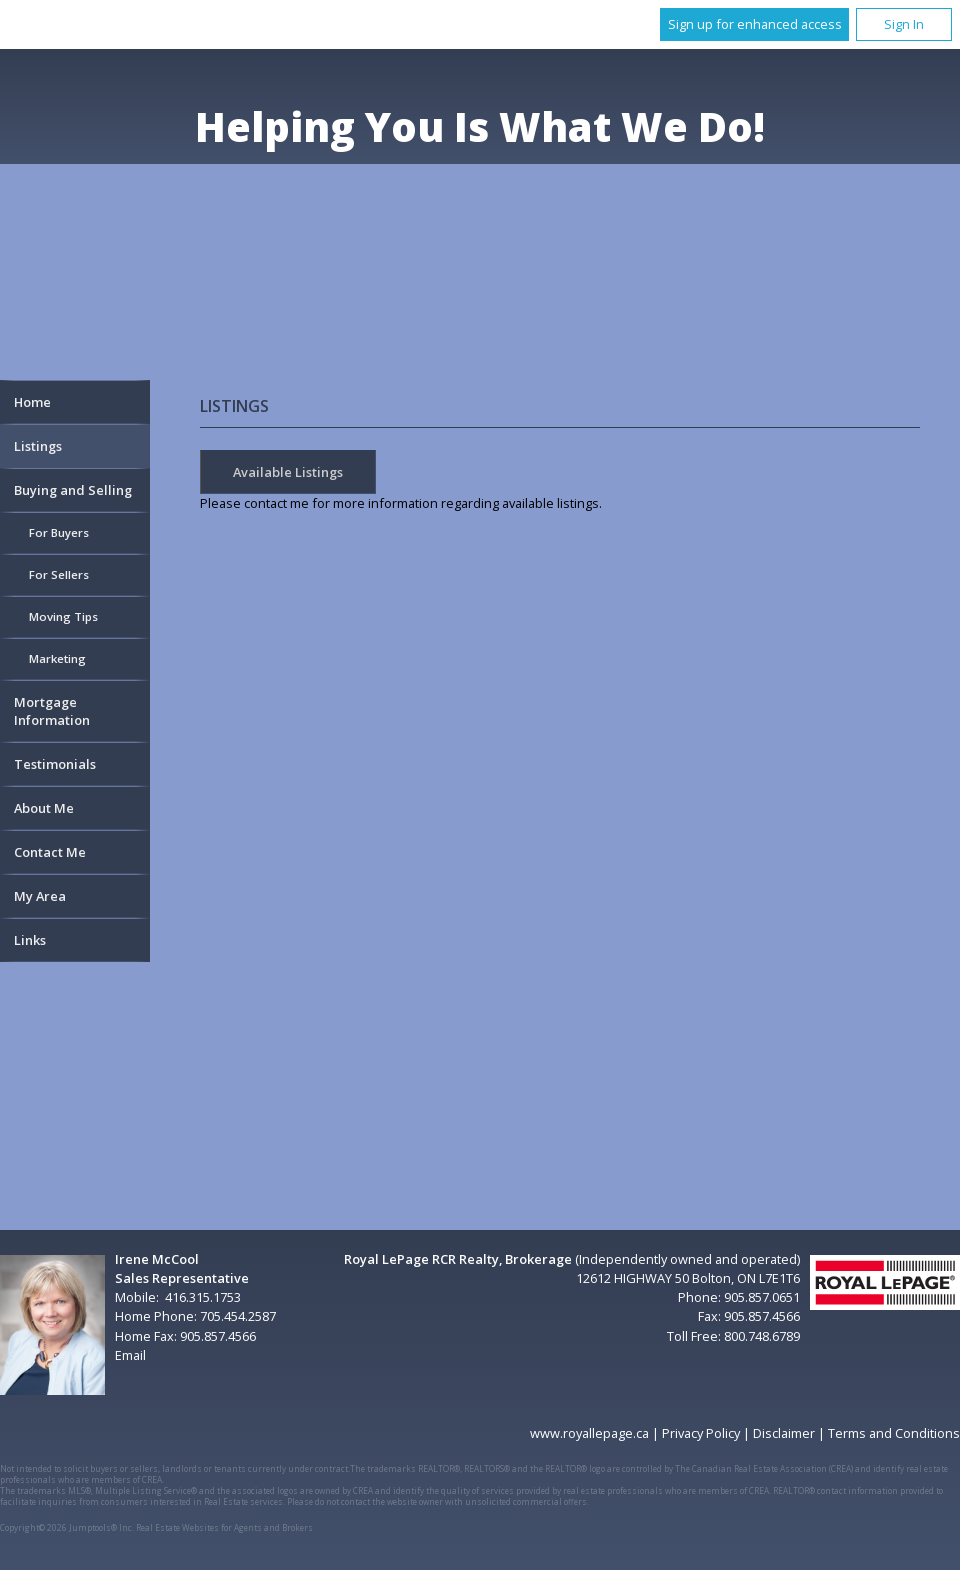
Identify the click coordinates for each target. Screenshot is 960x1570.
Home (32, 402)
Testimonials (55, 764)
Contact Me (50, 852)
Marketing (57, 658)
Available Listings (288, 472)
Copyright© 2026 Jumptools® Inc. (67, 1527)
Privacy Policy (701, 1433)
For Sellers (59, 574)
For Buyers (59, 532)
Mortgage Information (52, 711)
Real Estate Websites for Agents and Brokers (224, 1527)
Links (30, 940)
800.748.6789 (762, 1336)
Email (130, 1355)
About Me (44, 808)
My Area (40, 896)
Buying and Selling (73, 490)
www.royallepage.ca (589, 1433)
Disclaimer (784, 1433)
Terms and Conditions (894, 1433)
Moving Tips (63, 616)
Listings (38, 446)
